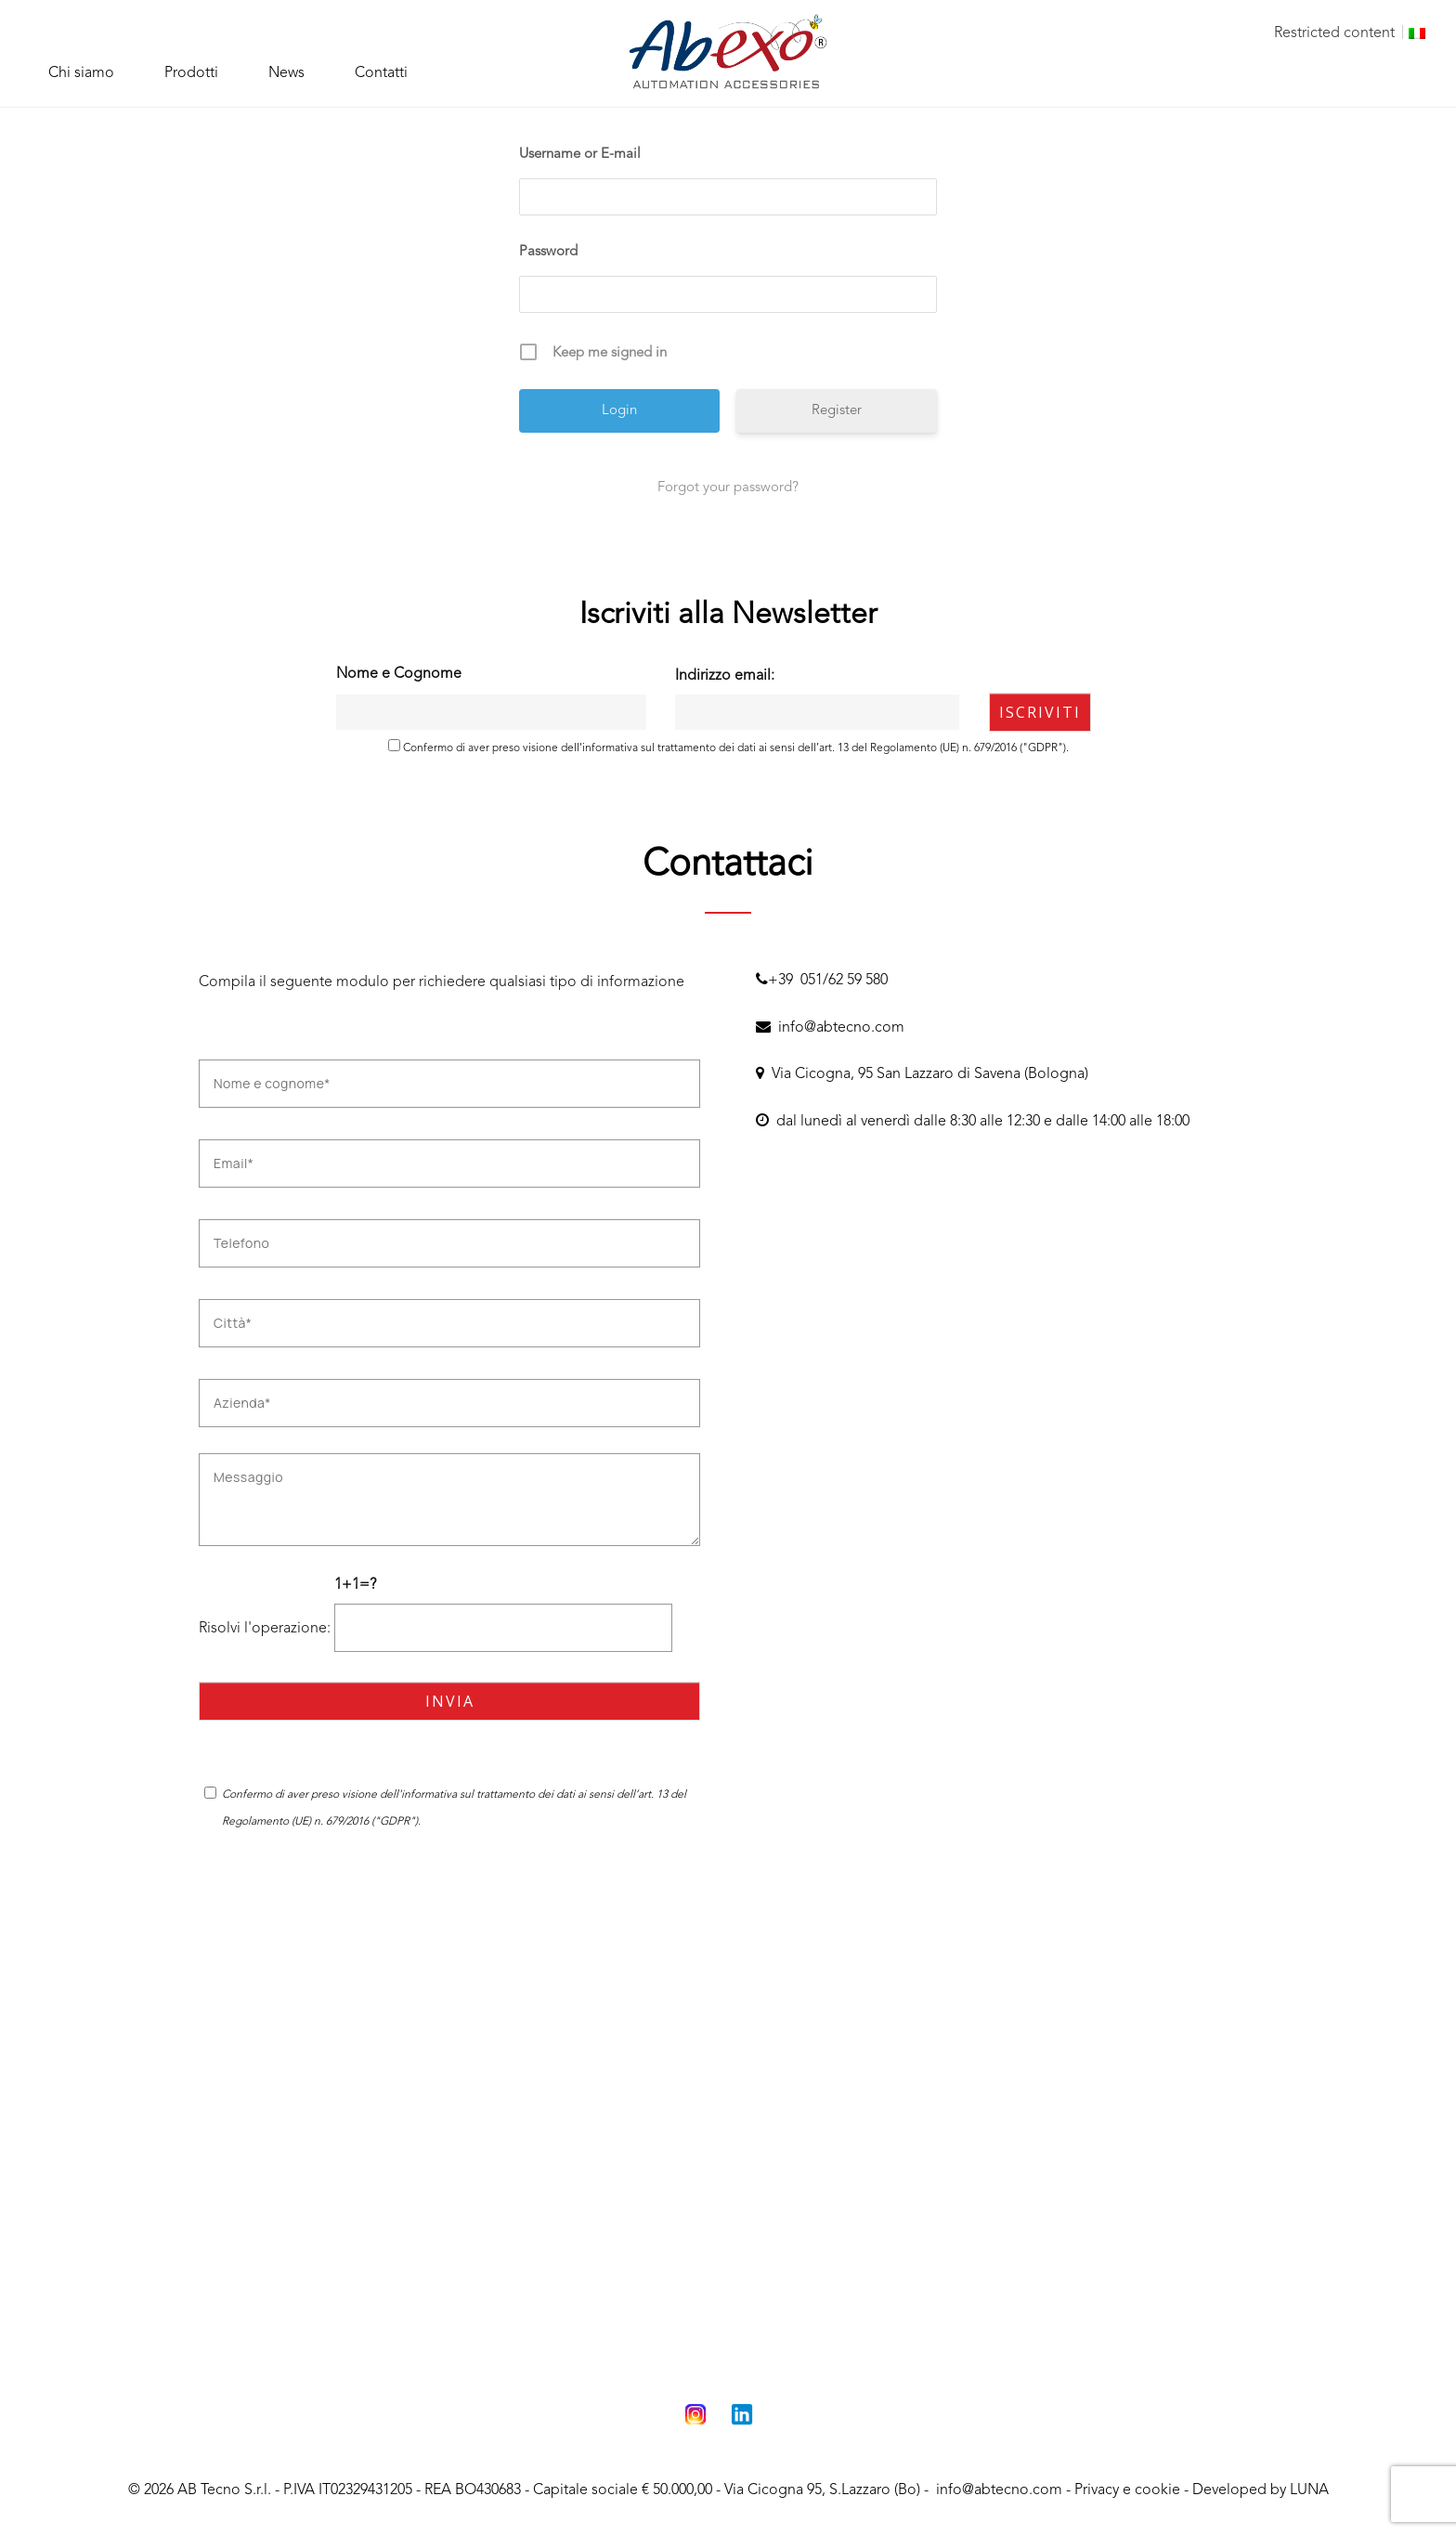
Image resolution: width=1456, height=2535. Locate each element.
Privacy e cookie (1127, 2490)
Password (548, 252)
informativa (610, 748)
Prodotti (191, 73)
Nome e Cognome (399, 674)
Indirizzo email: (817, 699)
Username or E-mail (580, 155)
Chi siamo (81, 73)
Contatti (381, 73)
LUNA (1309, 2490)
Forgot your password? (728, 488)
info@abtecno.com (830, 1027)
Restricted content (1334, 33)
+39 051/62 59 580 (822, 980)
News (286, 73)
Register (837, 411)
